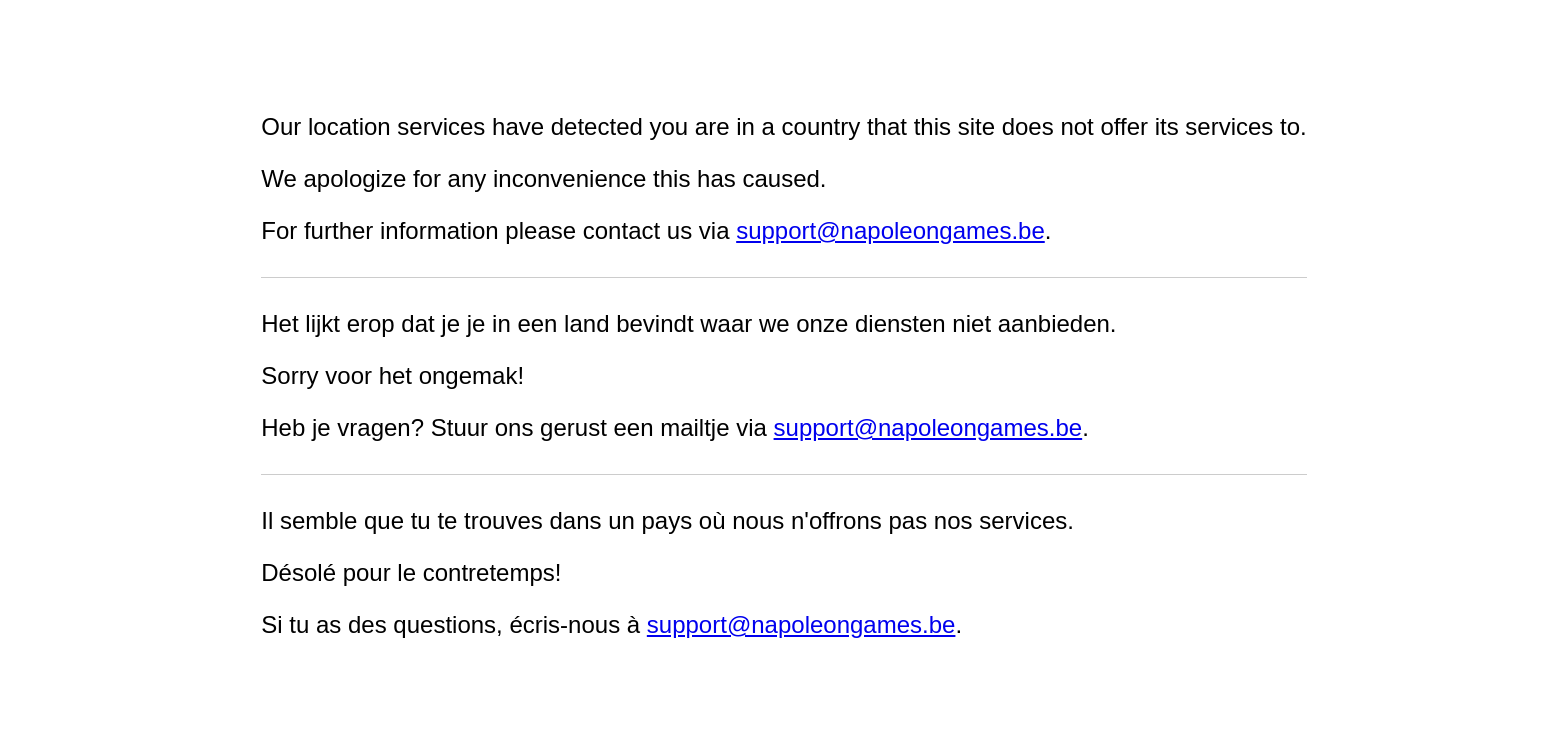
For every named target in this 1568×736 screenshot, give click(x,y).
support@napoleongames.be (890, 230)
